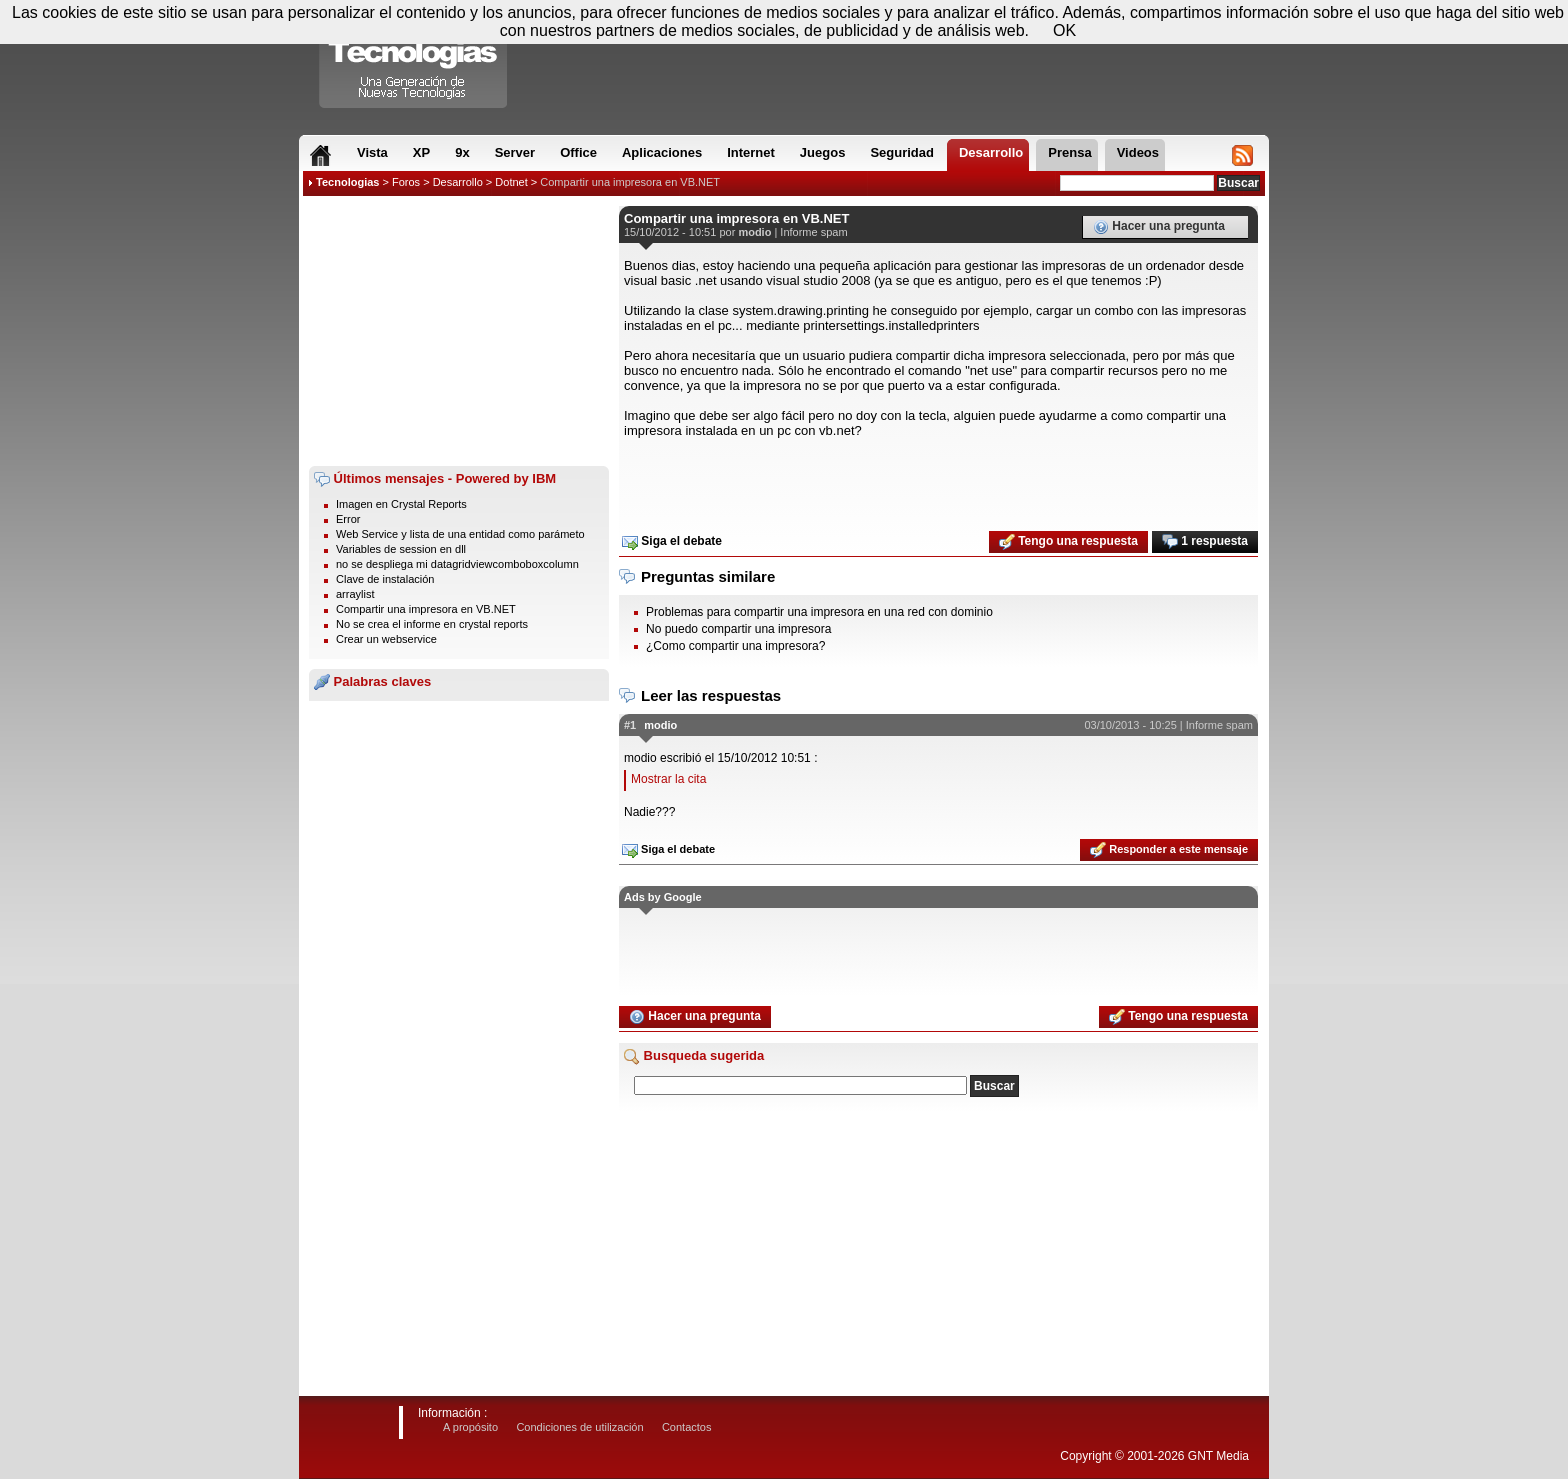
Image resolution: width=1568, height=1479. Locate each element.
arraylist (355, 594)
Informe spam (813, 232)
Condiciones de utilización (579, 1427)
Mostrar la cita (668, 779)
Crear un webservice (386, 639)
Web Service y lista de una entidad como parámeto (460, 534)
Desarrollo (458, 182)
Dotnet (511, 182)
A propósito (470, 1427)
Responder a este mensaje (1169, 850)
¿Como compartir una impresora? (735, 646)
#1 (630, 725)
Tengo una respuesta (1068, 542)
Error (348, 519)
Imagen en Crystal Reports (401, 504)
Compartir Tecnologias (414, 59)
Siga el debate (672, 542)
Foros (406, 182)
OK (1064, 30)
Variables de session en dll (401, 549)
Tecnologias (347, 182)
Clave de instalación (385, 579)
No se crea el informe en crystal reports (432, 624)
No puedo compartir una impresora (738, 629)
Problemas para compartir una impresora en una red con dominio (819, 612)
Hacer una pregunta (1159, 227)
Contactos (687, 1427)
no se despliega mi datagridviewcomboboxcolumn (457, 564)
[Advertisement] (459, 331)
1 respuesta (1205, 542)
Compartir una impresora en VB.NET (630, 182)
